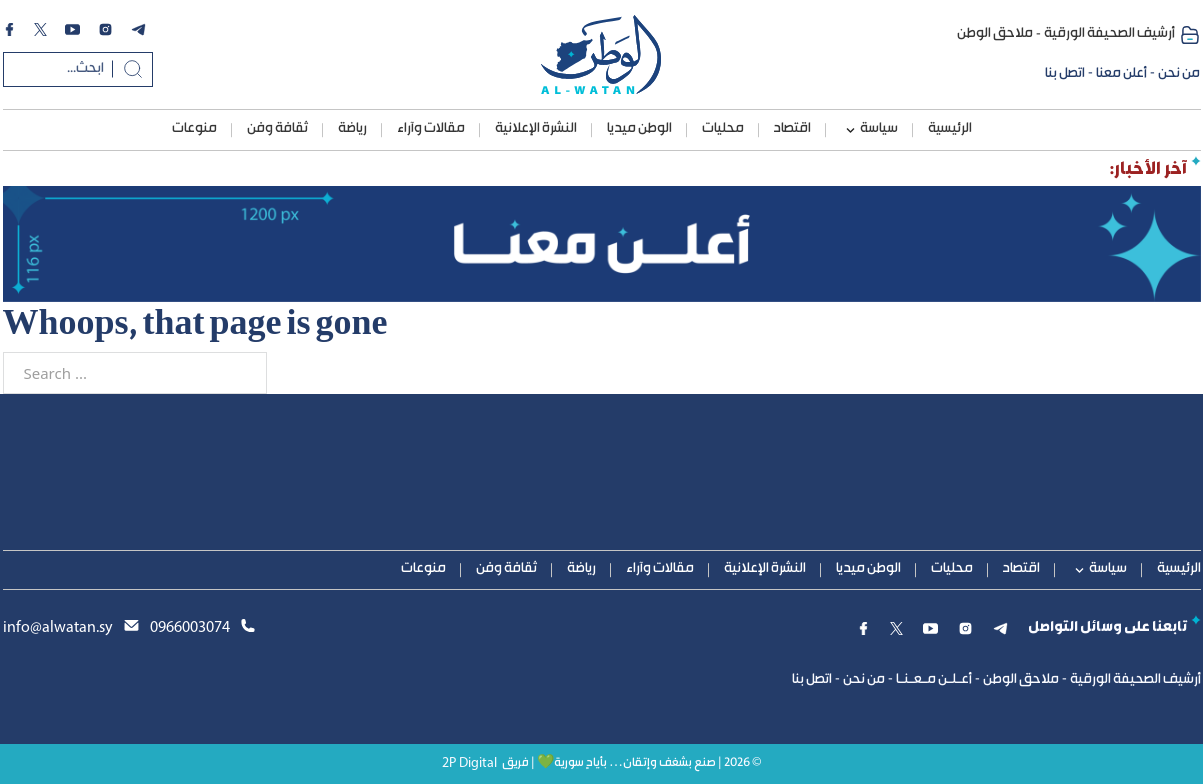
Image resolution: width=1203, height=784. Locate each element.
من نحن (1179, 74)
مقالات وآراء (431, 129)
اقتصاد (792, 129)
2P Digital (469, 763)
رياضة (352, 129)
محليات (723, 129)
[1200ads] (602, 244)
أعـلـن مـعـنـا (934, 680)
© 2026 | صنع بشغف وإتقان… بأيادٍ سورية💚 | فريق (631, 763)
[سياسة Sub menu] (850, 130)
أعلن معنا (1121, 74)
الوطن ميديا (639, 129)
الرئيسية (950, 129)
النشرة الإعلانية (536, 129)
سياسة (879, 129)
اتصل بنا (1065, 74)
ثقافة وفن (277, 129)
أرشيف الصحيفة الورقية (1109, 34)
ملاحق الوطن (995, 34)
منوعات (194, 129)
